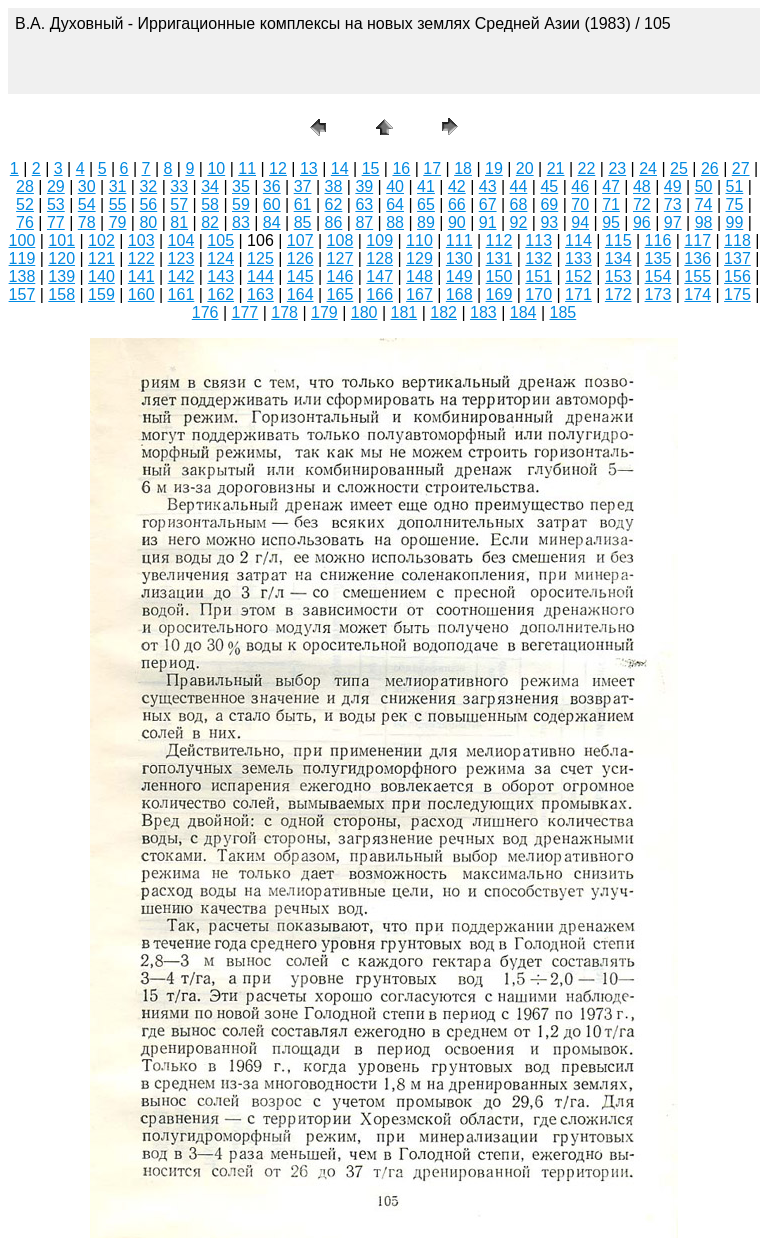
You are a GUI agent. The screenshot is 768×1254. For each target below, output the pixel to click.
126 (300, 258)
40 (395, 186)
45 (549, 186)
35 (241, 186)
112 (499, 240)
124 (220, 258)
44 (519, 186)
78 (87, 222)
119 (22, 258)
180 (364, 312)
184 (523, 312)
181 (404, 312)
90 (457, 222)
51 (735, 186)
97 (673, 222)
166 (379, 294)
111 (459, 240)
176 (205, 312)
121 (101, 258)
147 (379, 276)
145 (300, 276)
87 (364, 222)
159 (101, 294)
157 (22, 294)
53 (56, 204)
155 (697, 276)
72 (642, 204)
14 (340, 168)
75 (735, 204)
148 (419, 276)
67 (488, 204)
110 (419, 240)
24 (648, 168)
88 (395, 222)
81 (179, 222)
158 (61, 294)
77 (56, 222)
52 (25, 204)
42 (457, 186)
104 (181, 240)
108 (340, 240)
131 (499, 258)
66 (457, 204)
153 (618, 276)
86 (334, 222)
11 (247, 168)
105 (220, 240)
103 (141, 240)
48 (642, 186)
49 (673, 186)
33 (179, 186)
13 (309, 168)
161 (181, 294)
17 (432, 168)
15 (371, 168)
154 (658, 276)
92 (519, 222)
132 (538, 258)
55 (118, 204)
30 (87, 186)
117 (697, 240)
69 (549, 204)
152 (578, 276)
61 (303, 204)
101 (61, 240)
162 (220, 294)
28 (25, 186)
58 (210, 204)
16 (401, 168)
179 (324, 312)
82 (210, 222)
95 (611, 222)
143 (220, 276)
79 (118, 222)
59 (241, 204)
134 (618, 258)
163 (260, 294)
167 (419, 294)
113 (538, 240)
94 (580, 222)
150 (499, 276)
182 (443, 312)
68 (519, 204)
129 (419, 258)
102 (101, 240)
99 (735, 222)
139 (61, 276)
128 (379, 258)
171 (578, 294)
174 (697, 294)
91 (488, 222)
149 (459, 276)
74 (704, 204)
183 (483, 312)
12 (278, 168)
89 (426, 222)
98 (704, 222)
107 (300, 240)
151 (538, 276)
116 (658, 240)
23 (617, 168)
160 (141, 294)
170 (538, 294)
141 (141, 276)
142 (181, 276)
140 (101, 276)
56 (148, 204)
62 (334, 204)
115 (618, 240)
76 (25, 222)
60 (272, 204)
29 (56, 186)
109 (379, 240)
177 (245, 312)
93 (549, 222)
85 (303, 222)
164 (300, 294)
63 (364, 204)
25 (679, 168)
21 (556, 168)
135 (658, 258)
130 (459, 258)
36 (272, 186)
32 (148, 186)
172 (618, 294)
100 (22, 240)
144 (260, 276)
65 (426, 204)
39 (364, 186)
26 (710, 168)
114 (578, 240)
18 (463, 168)
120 (61, 258)
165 (340, 294)
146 (340, 276)
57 (179, 204)
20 (525, 168)
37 (303, 186)
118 (737, 240)
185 (563, 312)
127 (340, 258)
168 (459, 294)
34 (210, 186)
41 (426, 186)
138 (22, 276)
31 (118, 186)
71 (611, 204)
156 (737, 276)
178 (284, 312)
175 (737, 294)
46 (580, 186)
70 (580, 204)
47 (611, 186)
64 (395, 204)
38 (334, 186)
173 (658, 294)
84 (272, 222)
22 (587, 168)
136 (697, 258)
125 (260, 258)
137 (737, 258)
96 (642, 222)
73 (673, 204)
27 (741, 168)
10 (216, 168)
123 (181, 258)
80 (148, 222)
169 (499, 294)
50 (704, 186)
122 (141, 258)
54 (87, 204)
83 (241, 222)
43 (488, 186)
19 (494, 168)
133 (578, 258)
